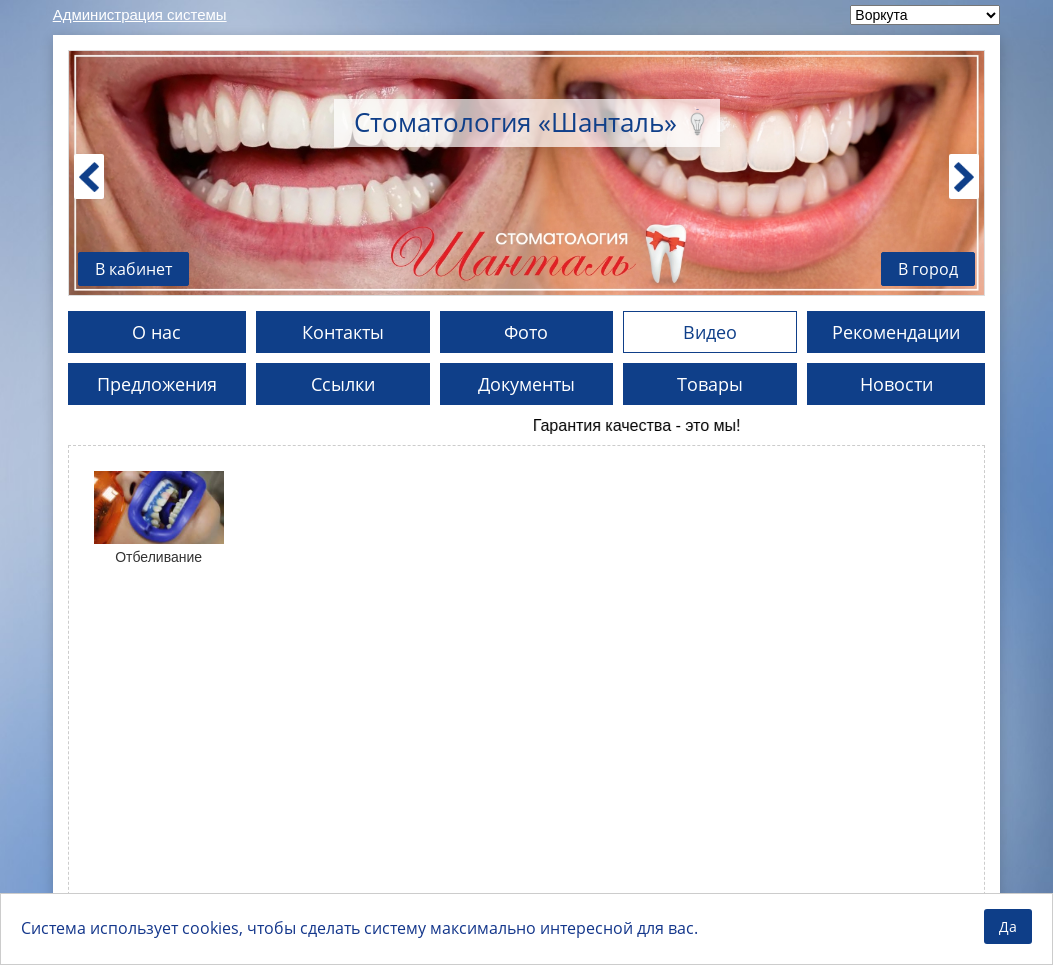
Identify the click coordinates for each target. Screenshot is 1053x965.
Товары (710, 384)
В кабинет (133, 269)
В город (928, 269)
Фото (526, 332)
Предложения (157, 384)
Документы (526, 384)
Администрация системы (140, 14)
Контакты (343, 332)
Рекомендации (896, 332)
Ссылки (343, 384)
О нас (156, 332)
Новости (896, 384)
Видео (710, 332)
